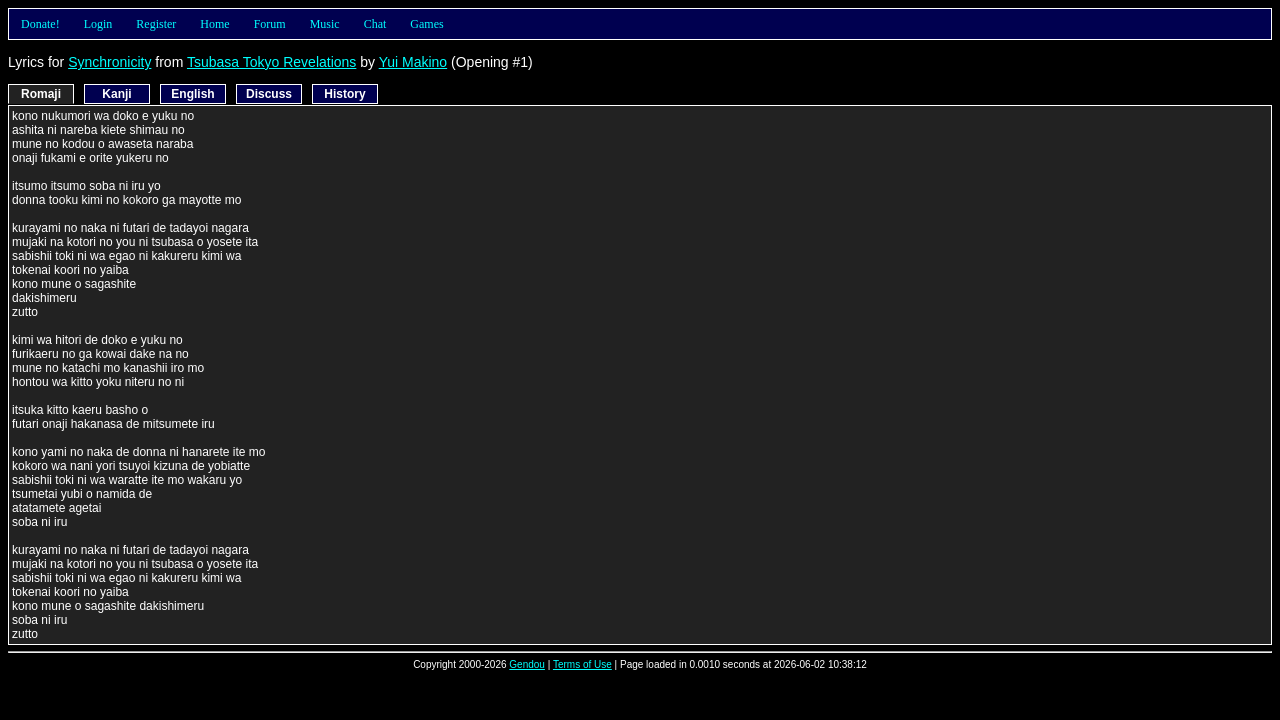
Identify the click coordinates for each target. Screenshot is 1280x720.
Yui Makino (413, 62)
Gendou (527, 664)
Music (325, 24)
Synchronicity (109, 62)
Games (426, 24)
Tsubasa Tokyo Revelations (271, 62)
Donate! (40, 24)
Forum (270, 24)
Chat (375, 24)
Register (156, 24)
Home (214, 24)
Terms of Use (582, 664)
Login (98, 24)
